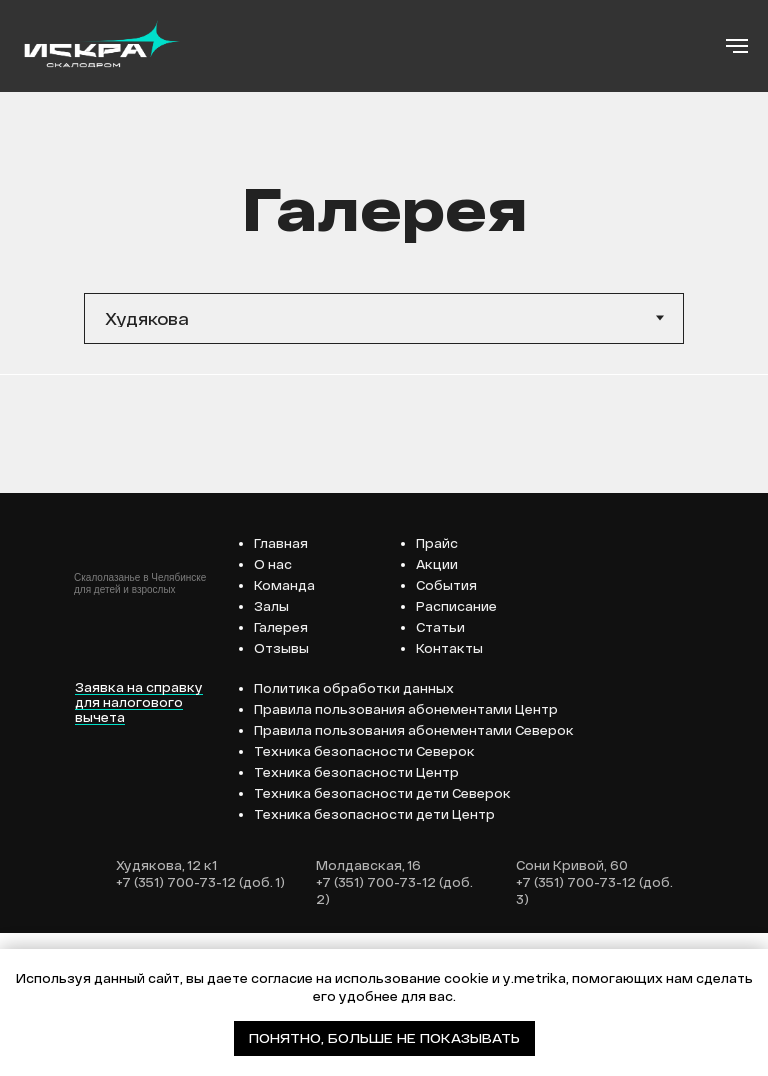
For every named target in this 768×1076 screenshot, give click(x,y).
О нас (273, 707)
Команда (284, 728)
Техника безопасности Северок (364, 894)
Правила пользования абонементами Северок (414, 873)
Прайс (437, 686)
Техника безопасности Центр (356, 915)
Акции (437, 707)
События (446, 728)
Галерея (281, 770)
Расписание (456, 749)
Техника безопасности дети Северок (382, 936)
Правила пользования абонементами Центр (406, 852)
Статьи (440, 770)
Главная (281, 686)
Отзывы (281, 791)
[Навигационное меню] (737, 46)
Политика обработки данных (354, 831)
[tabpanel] (384, 446)
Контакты (449, 791)
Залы (271, 749)
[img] (87, 775)
